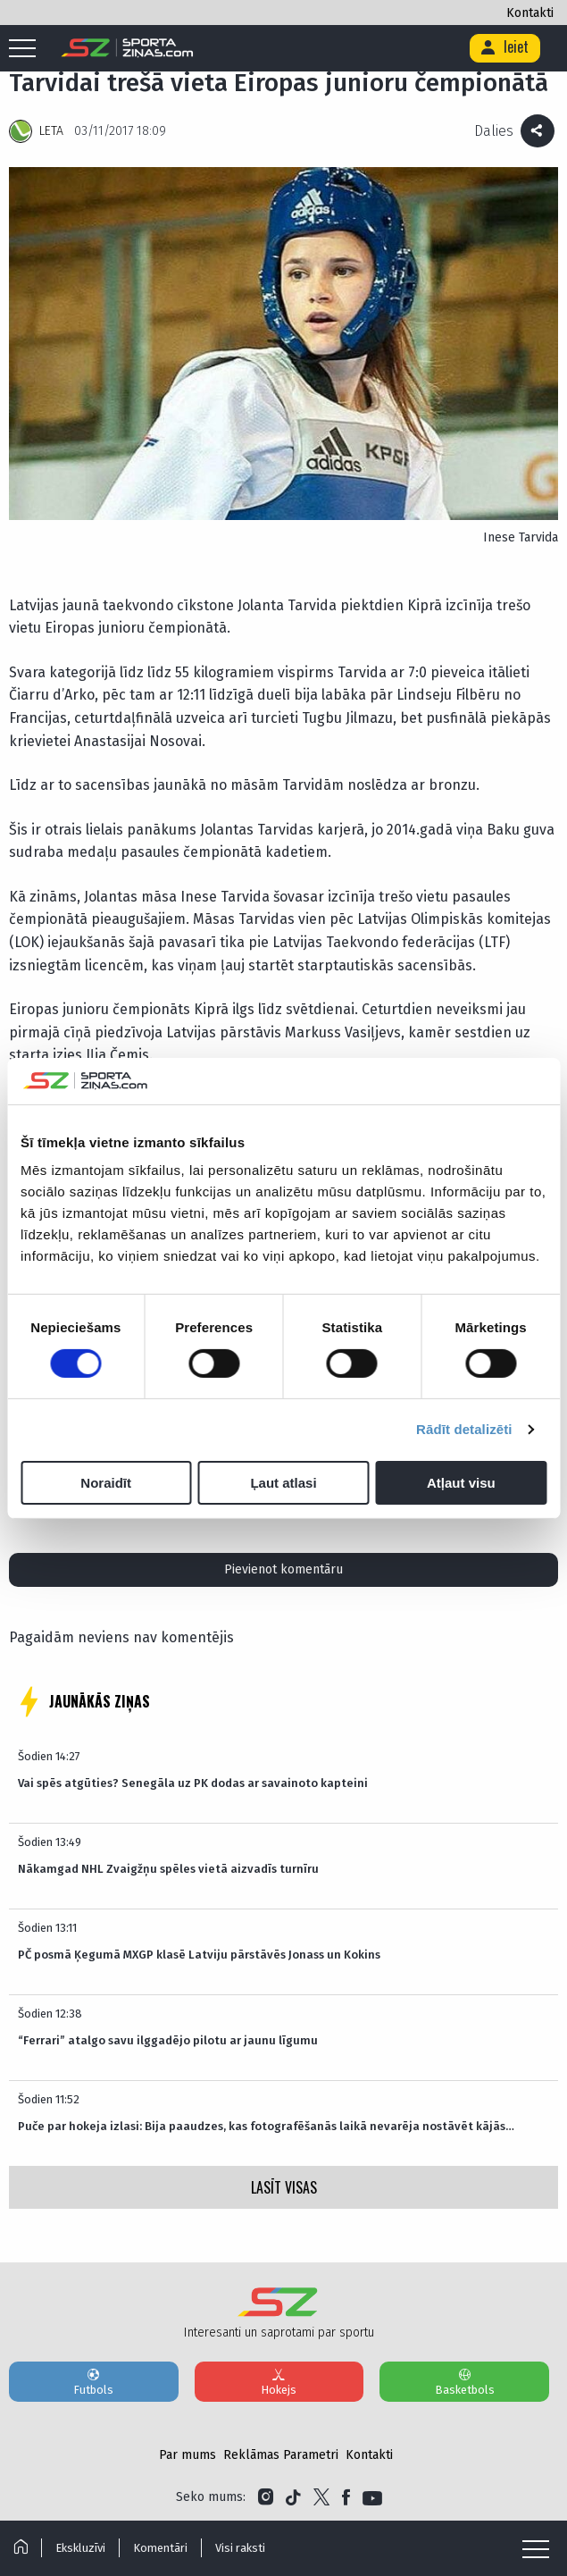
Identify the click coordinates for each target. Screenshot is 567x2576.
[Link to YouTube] (372, 2497)
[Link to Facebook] (346, 2497)
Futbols (94, 2381)
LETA (51, 130)
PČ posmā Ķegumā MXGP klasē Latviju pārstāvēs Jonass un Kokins (199, 1954)
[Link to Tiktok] (293, 2497)
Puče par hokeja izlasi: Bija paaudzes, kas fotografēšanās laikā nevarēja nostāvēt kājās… (266, 2126)
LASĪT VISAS (284, 2187)
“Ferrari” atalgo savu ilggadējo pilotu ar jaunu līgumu (168, 2040)
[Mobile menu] (27, 49)
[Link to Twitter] (321, 2497)
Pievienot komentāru (283, 1569)
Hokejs (279, 2381)
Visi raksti (240, 2548)
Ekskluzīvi (80, 2548)
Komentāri (160, 2548)
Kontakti (530, 13)
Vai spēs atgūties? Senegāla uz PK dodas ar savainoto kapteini (193, 1783)
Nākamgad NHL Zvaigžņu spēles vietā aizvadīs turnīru (168, 1868)
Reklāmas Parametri (280, 2455)
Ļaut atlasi (283, 1482)
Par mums (187, 2455)
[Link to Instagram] (265, 2497)
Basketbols (464, 2381)
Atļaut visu (461, 1482)
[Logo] (127, 48)
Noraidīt (105, 1482)
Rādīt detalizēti (464, 1429)
